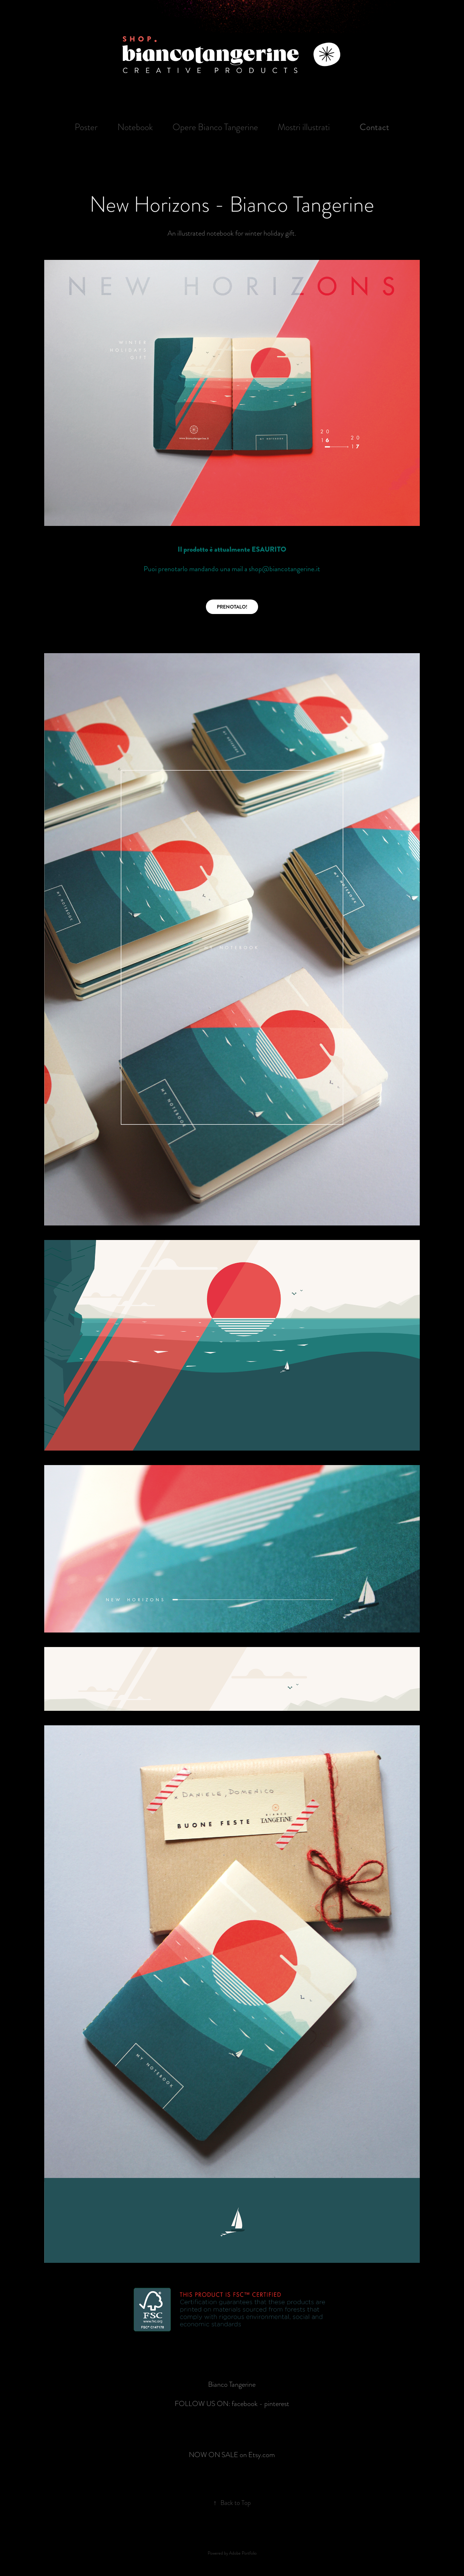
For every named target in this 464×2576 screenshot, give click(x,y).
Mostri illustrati (304, 127)
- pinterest (274, 2403)
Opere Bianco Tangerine (215, 127)
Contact (374, 127)
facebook (245, 2403)
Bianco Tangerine (232, 2383)
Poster (86, 127)
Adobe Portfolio (243, 2552)
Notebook (135, 127)
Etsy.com (261, 2454)
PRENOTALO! (232, 606)
